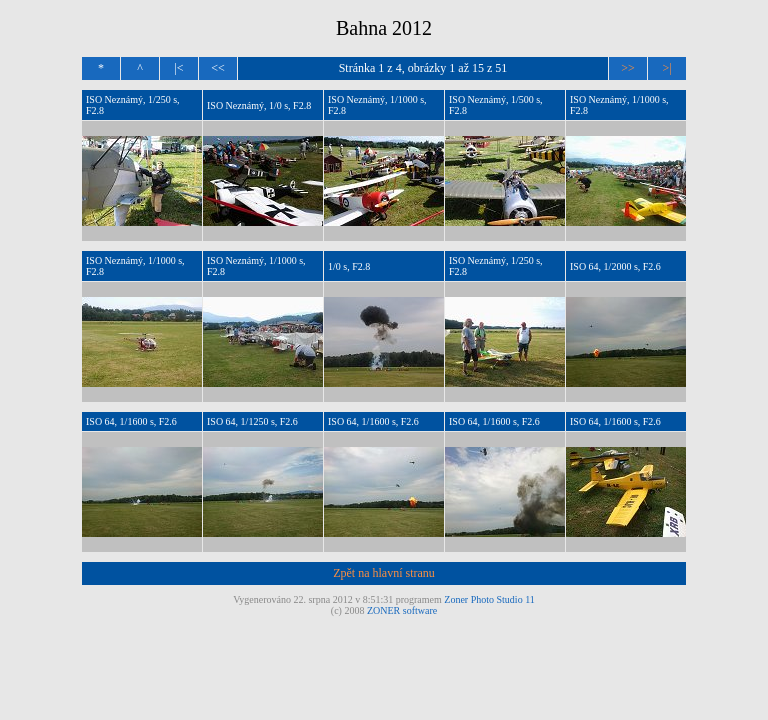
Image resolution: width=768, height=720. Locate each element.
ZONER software (402, 610)
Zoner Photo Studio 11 (489, 599)
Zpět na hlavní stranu (384, 573)
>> (628, 68)
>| (666, 68)
